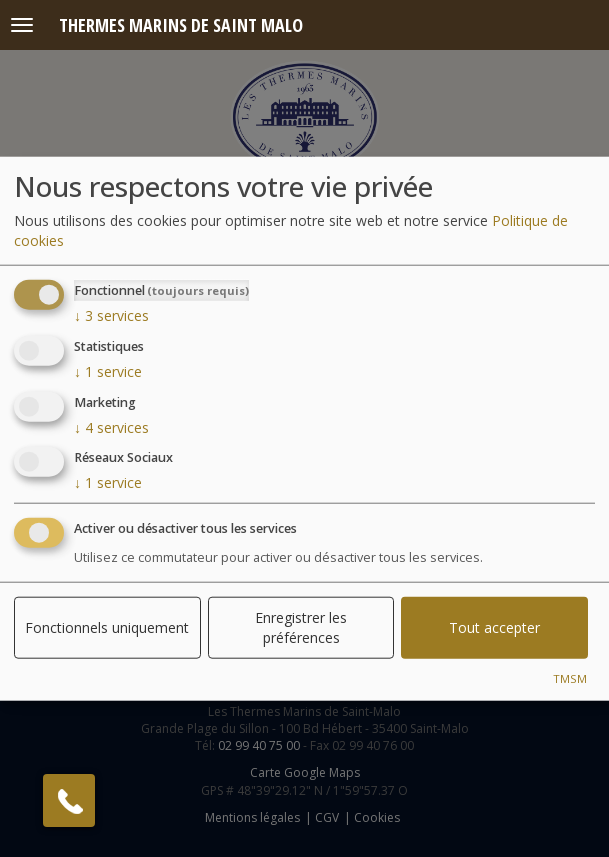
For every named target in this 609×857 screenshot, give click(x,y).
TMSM (570, 678)
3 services (111, 315)
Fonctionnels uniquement (107, 627)
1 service (108, 371)
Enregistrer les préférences (301, 627)
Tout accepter (494, 627)
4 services (111, 426)
